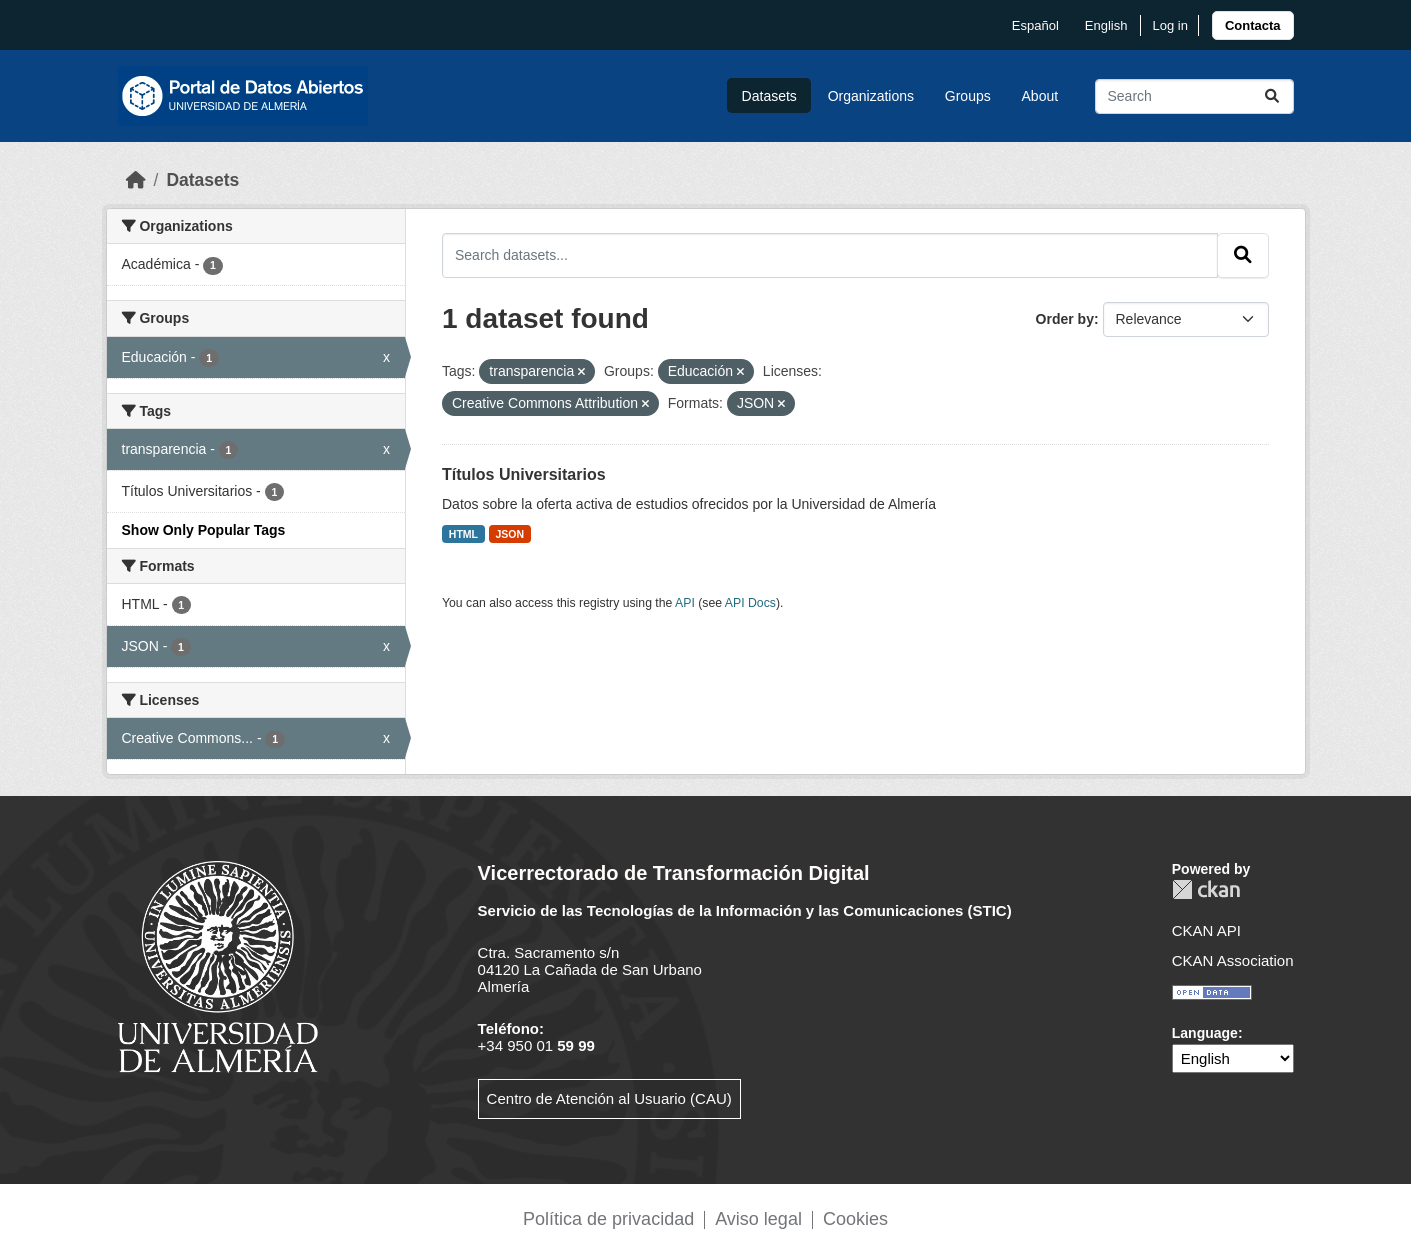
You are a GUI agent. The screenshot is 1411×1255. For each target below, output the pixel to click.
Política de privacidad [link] (608, 1219)
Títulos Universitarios (524, 474)
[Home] (136, 180)
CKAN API (1206, 930)
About (1040, 96)
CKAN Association (1233, 960)
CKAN (1206, 889)
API (685, 603)
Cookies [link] (855, 1219)
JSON (510, 534)
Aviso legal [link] (758, 1219)
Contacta (1253, 25)
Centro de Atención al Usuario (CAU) (609, 1098)
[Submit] (1272, 96)
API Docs (750, 603)
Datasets (769, 96)
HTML (463, 534)
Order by (1065, 319)
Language (1205, 1033)
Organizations (871, 96)
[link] (1253, 25)
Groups (968, 96)
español (1035, 25)
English (1106, 25)
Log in (1169, 25)
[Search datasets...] (1194, 96)
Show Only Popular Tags (204, 530)
